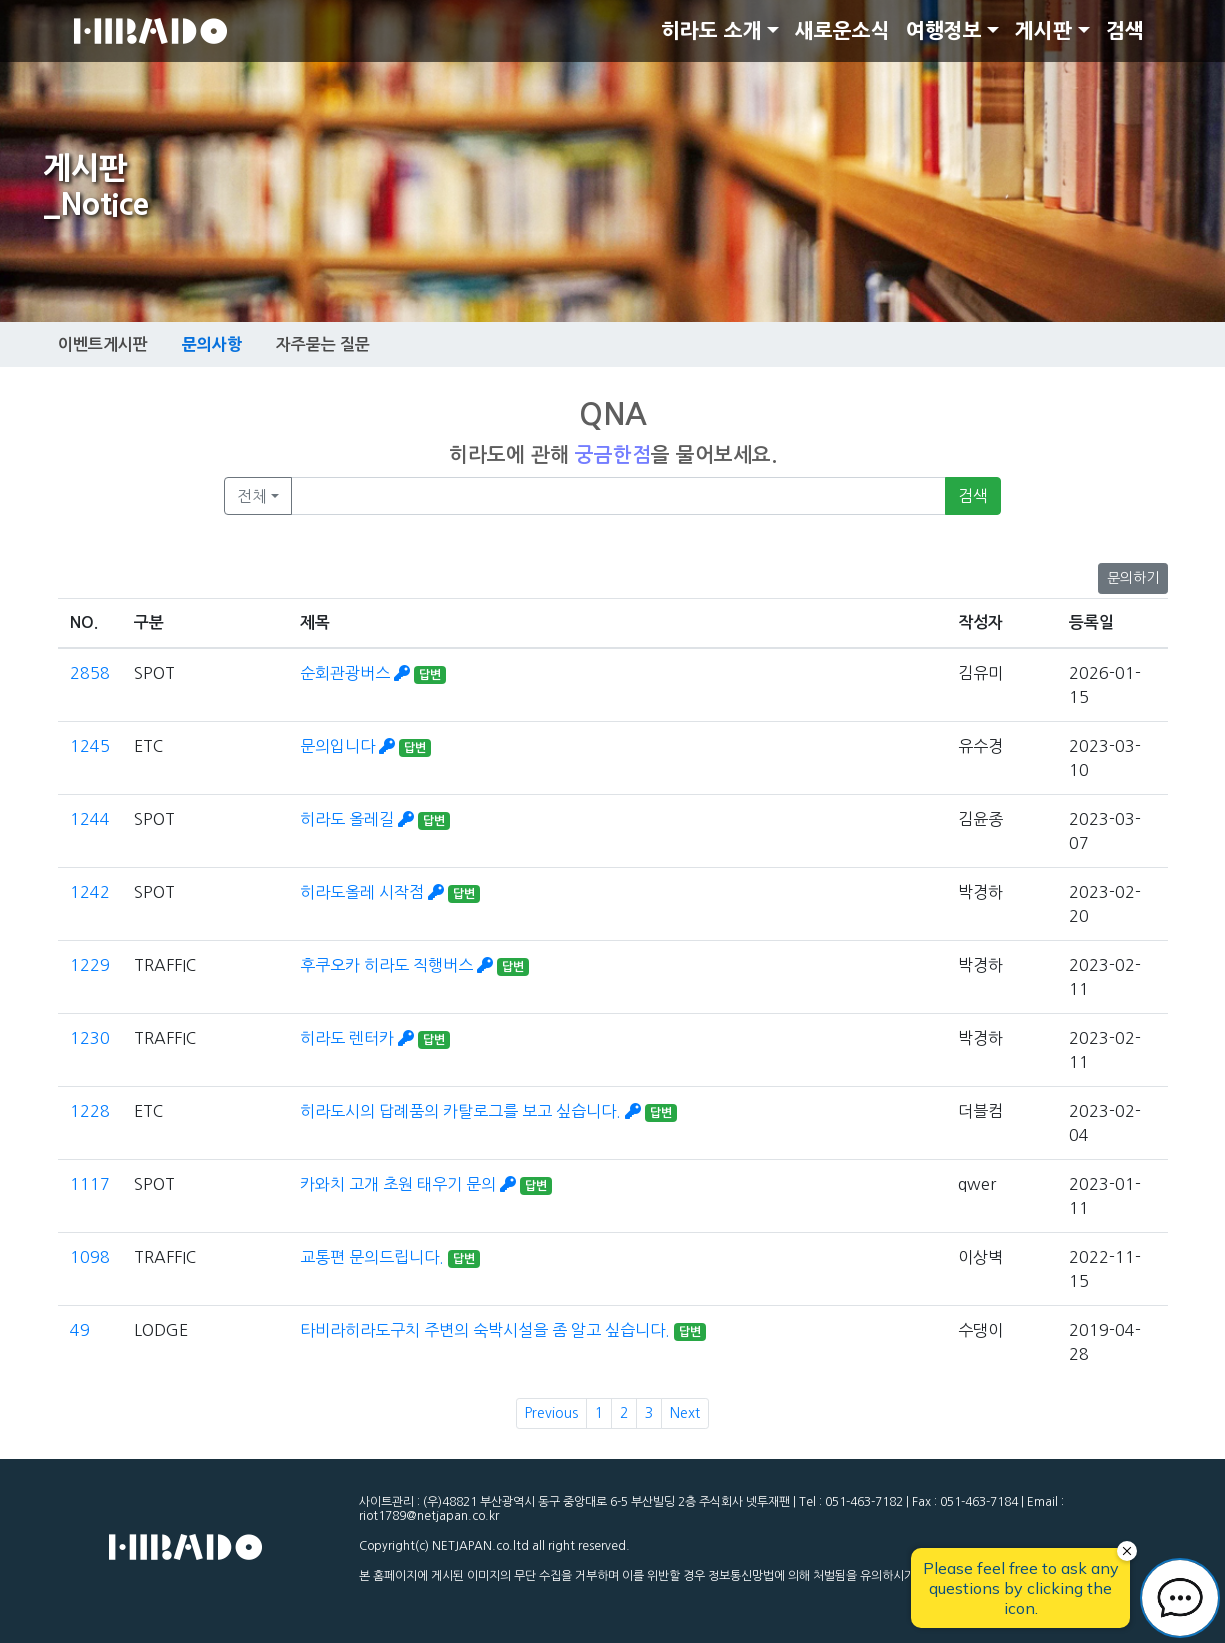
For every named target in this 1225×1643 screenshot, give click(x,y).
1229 (90, 965)
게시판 (1043, 31)
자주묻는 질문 (323, 344)
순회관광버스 (357, 673)
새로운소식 (842, 31)
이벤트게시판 (103, 344)
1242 (90, 892)
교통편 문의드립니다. (374, 1257)
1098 (90, 1257)
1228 (90, 1111)
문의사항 (212, 344)
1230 (90, 1038)
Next (685, 1413)
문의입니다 (349, 746)
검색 (1125, 31)
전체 (252, 496)
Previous (551, 1413)
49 (80, 1330)
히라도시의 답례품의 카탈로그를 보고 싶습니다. (472, 1111)
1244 (90, 819)
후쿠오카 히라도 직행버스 (398, 965)
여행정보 (944, 31)
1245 (90, 746)
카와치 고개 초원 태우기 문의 (410, 1184)
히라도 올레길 (359, 819)
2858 (90, 673)
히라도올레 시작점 (374, 892)
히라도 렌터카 (359, 1038)
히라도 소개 (711, 31)
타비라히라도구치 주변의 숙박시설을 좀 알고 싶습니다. (487, 1330)
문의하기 (1133, 578)
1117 (90, 1184)
